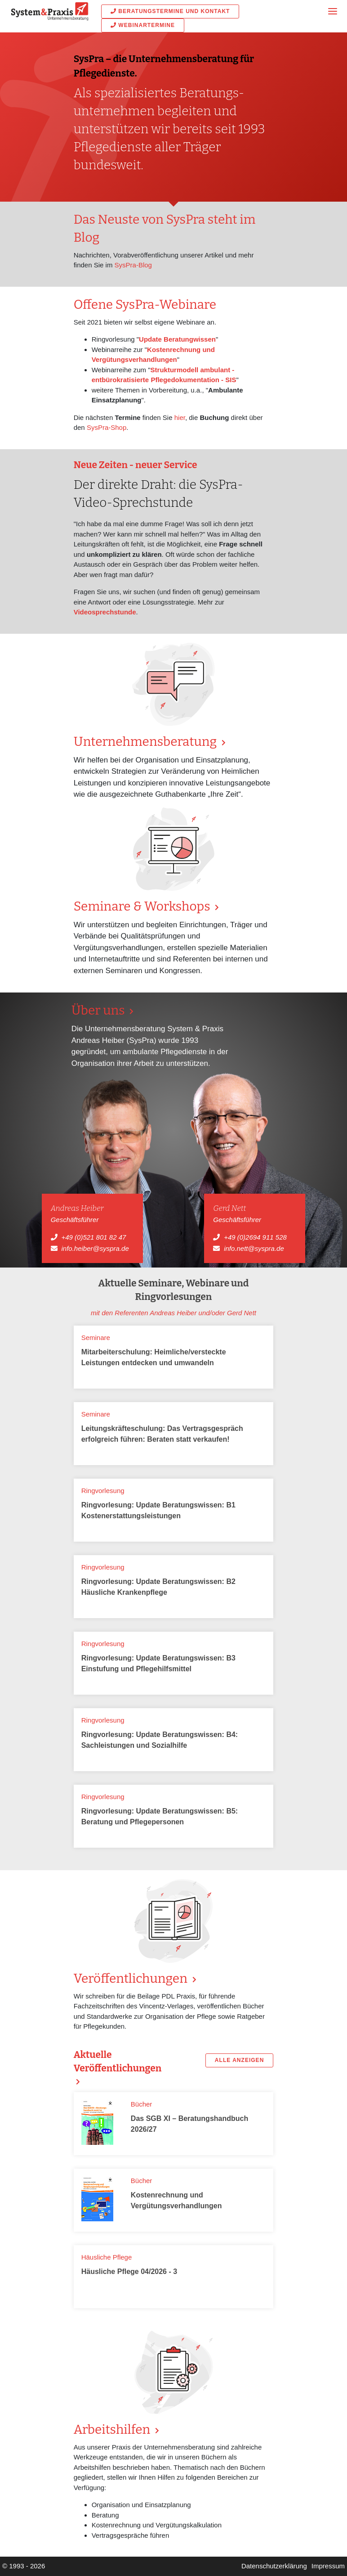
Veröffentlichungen (132, 1978)
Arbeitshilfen (113, 2429)
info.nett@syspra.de (254, 1248)
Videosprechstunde (105, 612)
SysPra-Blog (133, 265)
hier (179, 417)
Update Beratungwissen (177, 339)
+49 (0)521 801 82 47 (93, 1237)
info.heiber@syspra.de (95, 1248)
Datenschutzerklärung (274, 2566)
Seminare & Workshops (143, 906)
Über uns (99, 1010)
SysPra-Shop (106, 427)
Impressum (328, 2566)
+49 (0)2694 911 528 (255, 1237)
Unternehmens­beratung (146, 741)
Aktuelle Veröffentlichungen (118, 2061)
